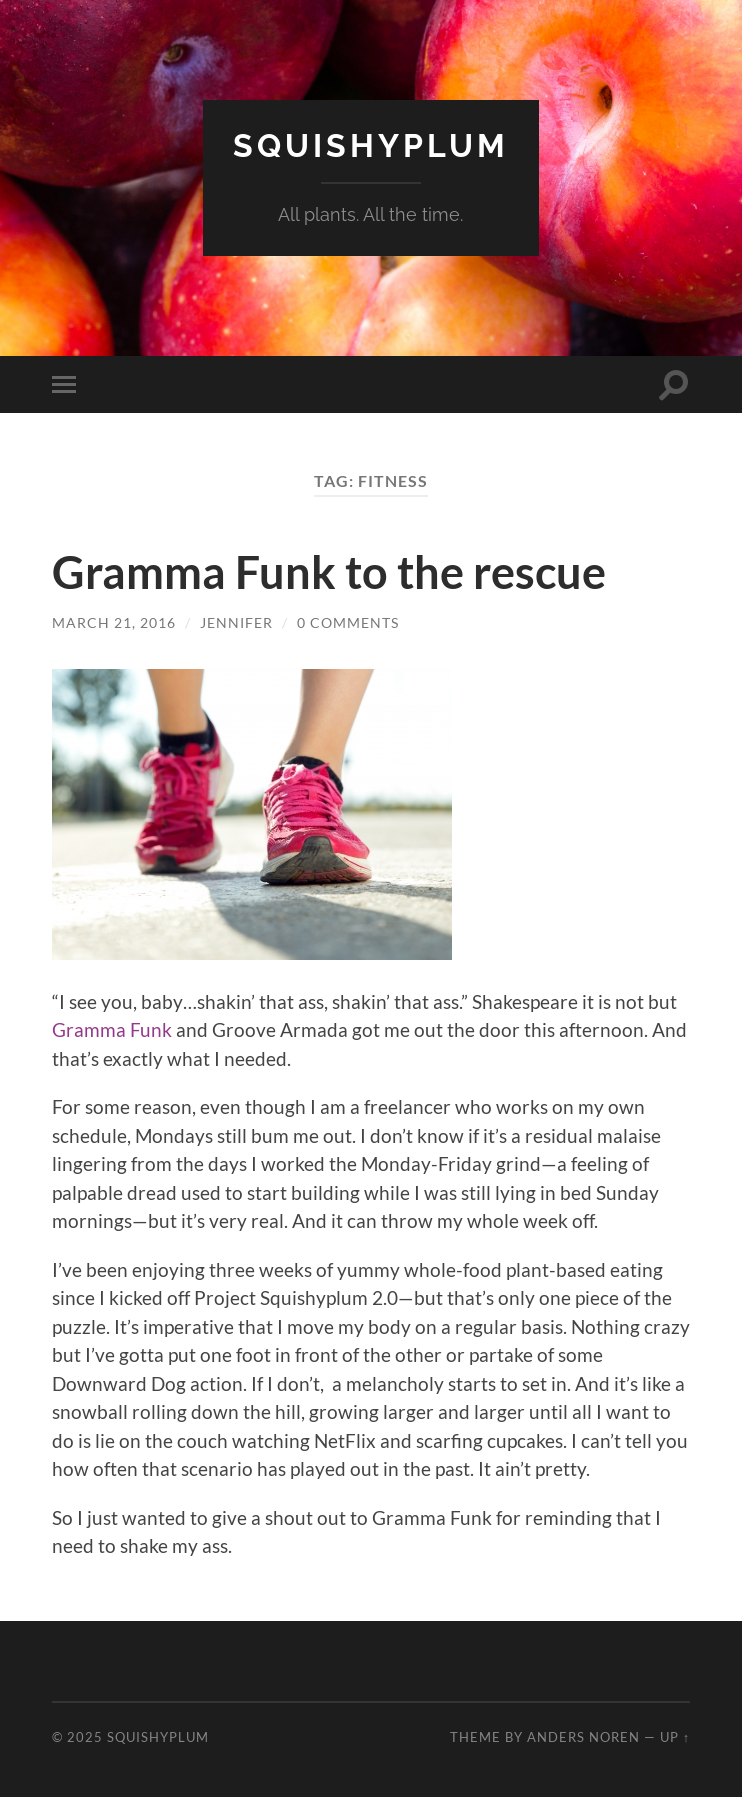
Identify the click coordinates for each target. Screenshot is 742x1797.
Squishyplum (371, 145)
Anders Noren (583, 1737)
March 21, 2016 (114, 622)
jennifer (236, 622)
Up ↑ (675, 1737)
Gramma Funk (112, 1029)
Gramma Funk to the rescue (329, 572)
